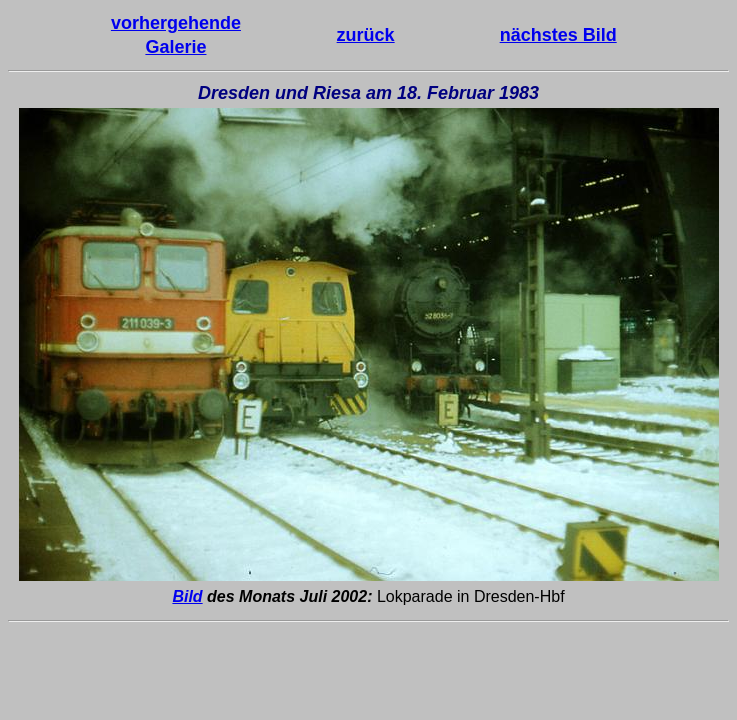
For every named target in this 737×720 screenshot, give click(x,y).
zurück (366, 35)
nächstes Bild (558, 35)
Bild (187, 596)
